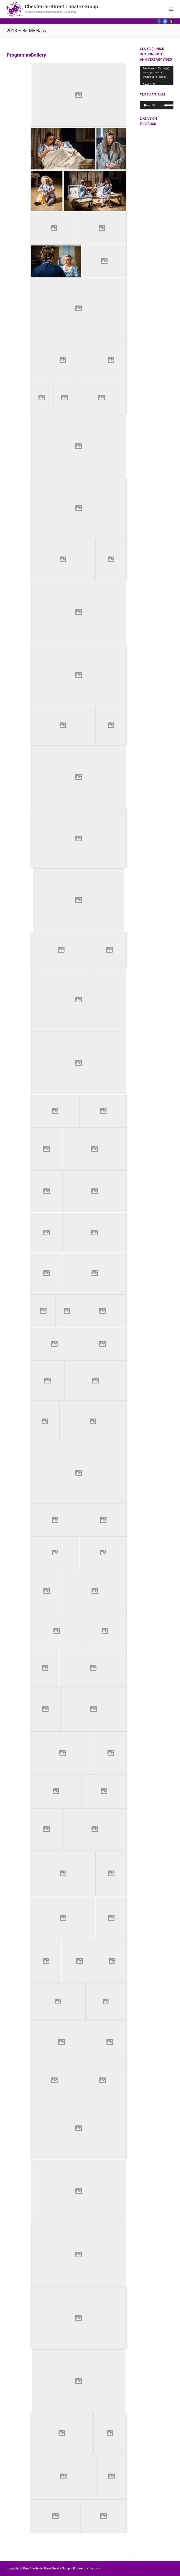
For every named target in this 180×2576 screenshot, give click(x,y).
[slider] (153, 105)
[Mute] (165, 105)
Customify (95, 2568)
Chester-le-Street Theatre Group (61, 6)
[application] (156, 75)
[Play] (145, 105)
